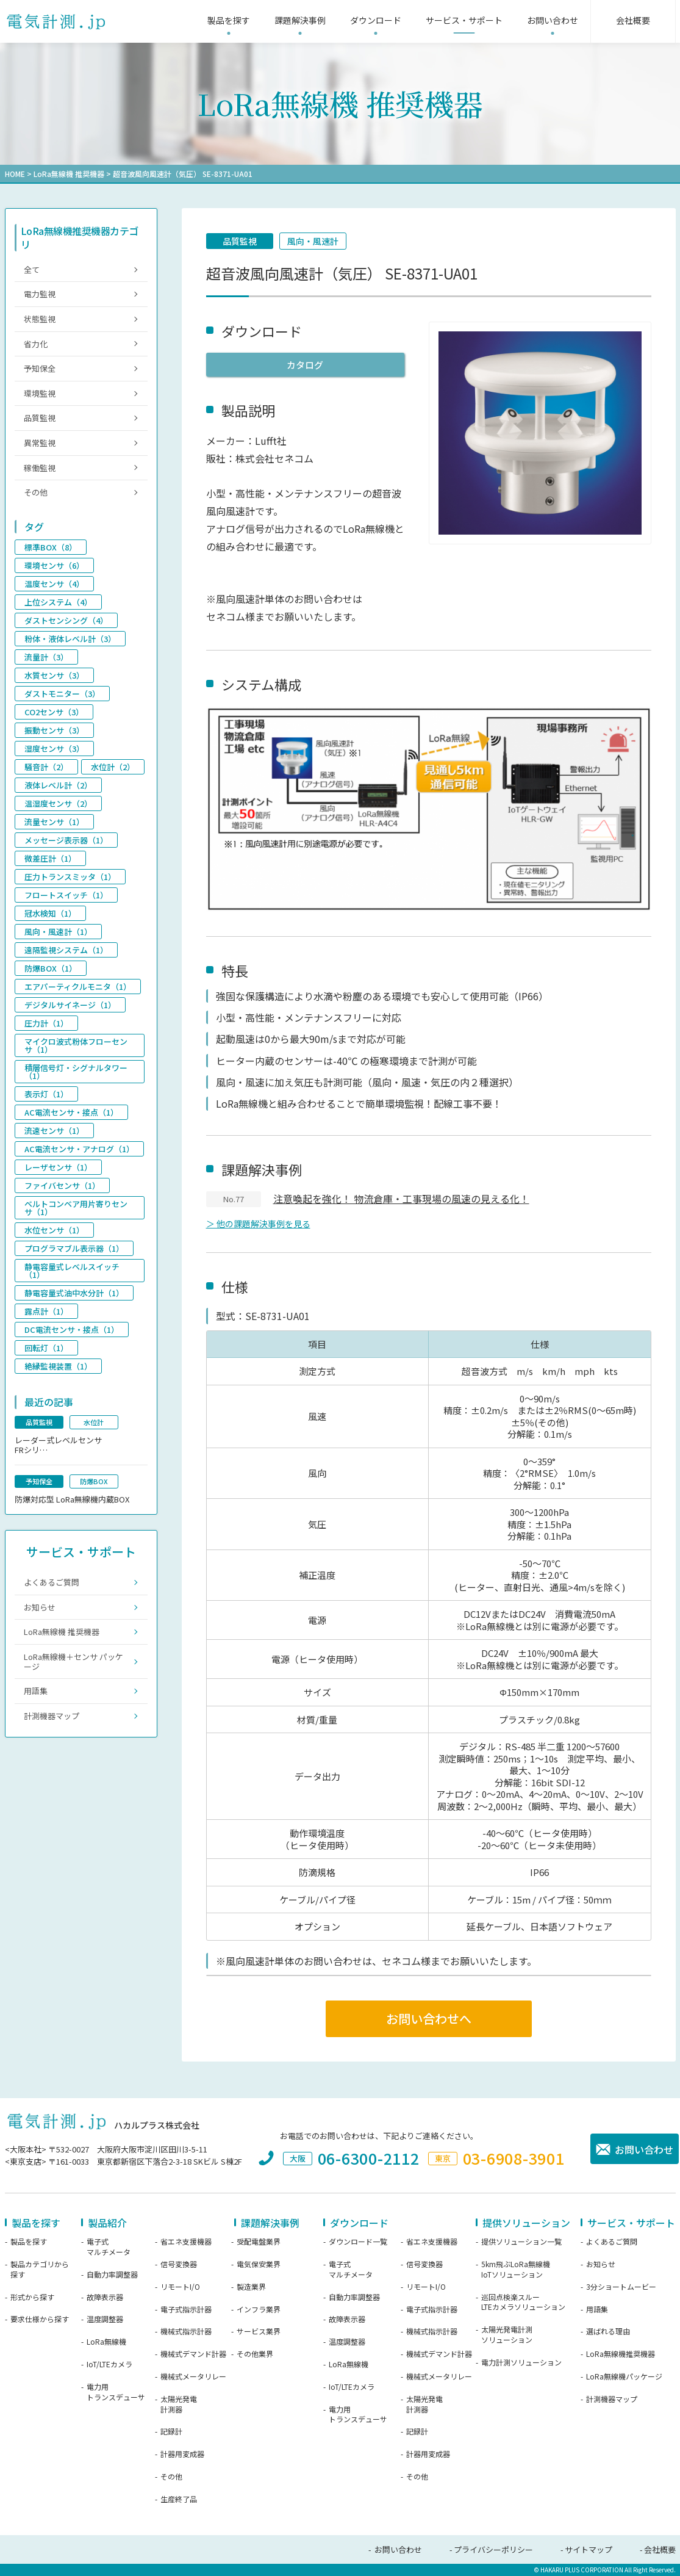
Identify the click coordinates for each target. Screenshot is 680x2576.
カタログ (305, 364)
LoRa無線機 (106, 2342)
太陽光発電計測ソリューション (506, 2335)
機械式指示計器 (186, 2331)
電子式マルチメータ (109, 2247)
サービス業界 (259, 2331)
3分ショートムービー (621, 2287)
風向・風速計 (312, 241)
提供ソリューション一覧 (521, 2241)
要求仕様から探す (39, 2319)
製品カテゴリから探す (39, 2269)
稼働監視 (39, 468)
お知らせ (39, 1607)
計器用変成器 (182, 2454)
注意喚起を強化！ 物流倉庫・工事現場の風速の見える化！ (401, 1198)
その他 (36, 492)
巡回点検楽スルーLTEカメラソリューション (523, 2302)
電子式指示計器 (186, 2309)
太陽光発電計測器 (178, 2404)
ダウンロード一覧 (358, 2241)
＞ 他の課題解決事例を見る (258, 1224)
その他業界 (255, 2354)
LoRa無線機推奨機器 (620, 2354)
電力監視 (39, 294)
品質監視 (240, 241)
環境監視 (39, 393)
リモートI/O (180, 2287)
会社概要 (660, 2549)
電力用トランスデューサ (116, 2392)
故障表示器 (105, 2297)
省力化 (36, 344)
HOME (15, 173)
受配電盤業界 (259, 2241)
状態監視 (39, 319)
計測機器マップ (51, 1716)
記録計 (171, 2431)
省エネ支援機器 (186, 2241)
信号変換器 (178, 2264)
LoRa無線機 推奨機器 (69, 173)
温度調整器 (105, 2319)
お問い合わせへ (428, 2018)
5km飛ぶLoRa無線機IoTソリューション (515, 2269)
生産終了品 (178, 2499)
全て (32, 269)
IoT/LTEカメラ (109, 2364)
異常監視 (39, 443)
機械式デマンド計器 (193, 2354)
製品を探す (28, 2241)
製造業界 (251, 2287)
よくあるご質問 (51, 1582)
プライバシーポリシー (493, 2549)
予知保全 (39, 368)
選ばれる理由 (608, 2331)
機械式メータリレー (193, 2376)
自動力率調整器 (112, 2274)
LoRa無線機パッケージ (624, 2376)
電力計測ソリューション (521, 2362)
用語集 (36, 1691)
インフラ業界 (259, 2309)
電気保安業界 (259, 2264)
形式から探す (32, 2297)
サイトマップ (588, 2549)
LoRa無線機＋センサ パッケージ (73, 1661)
